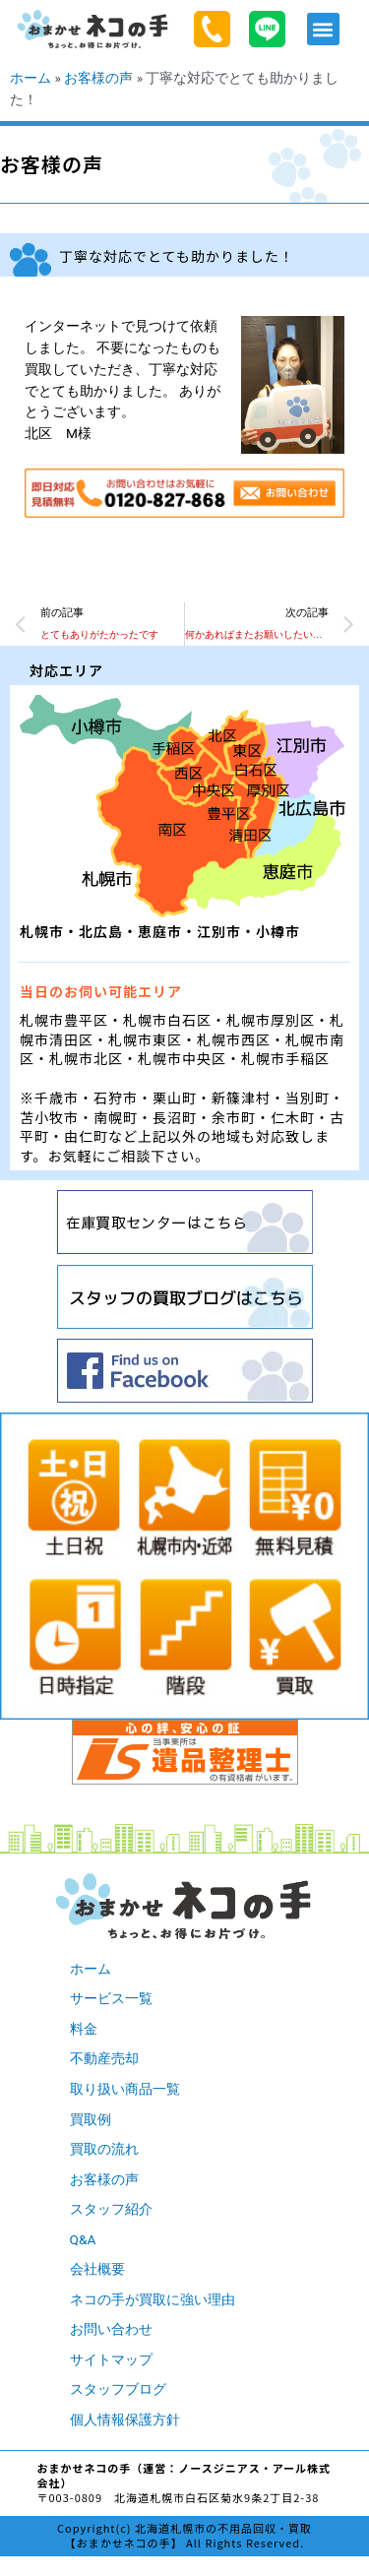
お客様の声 (98, 78)
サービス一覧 (111, 1998)
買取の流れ (104, 2149)
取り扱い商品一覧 (125, 2089)
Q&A (83, 2239)
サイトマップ (111, 2359)
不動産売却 (104, 2058)
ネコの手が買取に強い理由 (152, 2299)
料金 (83, 2029)
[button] (323, 29)
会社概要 (97, 2269)
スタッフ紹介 (111, 2209)
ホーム (30, 78)
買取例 (90, 2119)
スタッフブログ (118, 2389)
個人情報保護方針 (125, 2419)
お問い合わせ (111, 2329)
